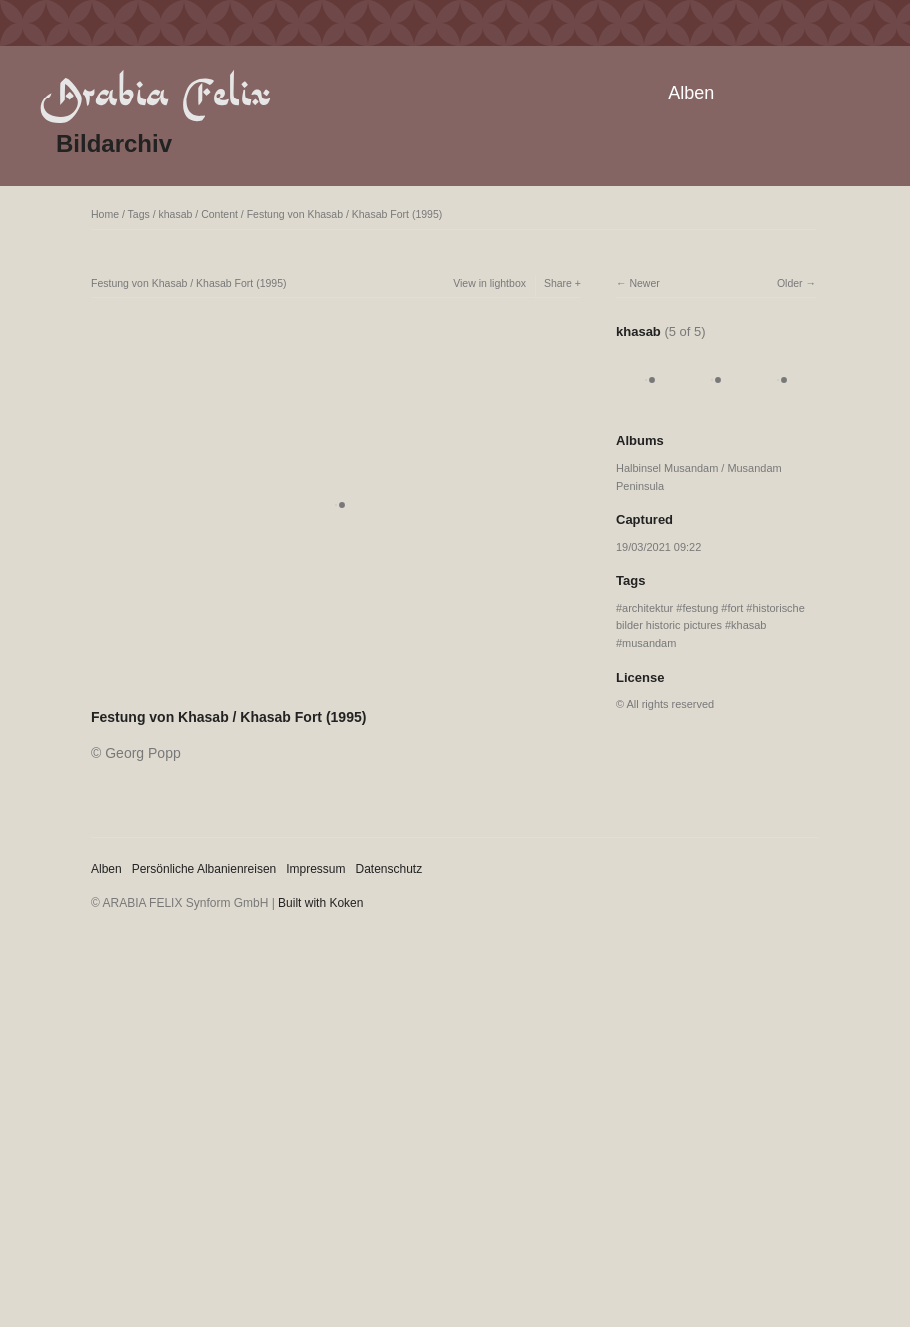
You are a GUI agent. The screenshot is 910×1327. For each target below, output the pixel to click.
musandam (649, 643)
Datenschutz (389, 869)
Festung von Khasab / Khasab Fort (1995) (345, 214)
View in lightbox (489, 283)
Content (219, 214)
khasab (176, 214)
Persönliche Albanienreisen (204, 869)
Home (105, 214)
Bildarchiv (114, 143)
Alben (691, 93)
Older (790, 283)
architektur (647, 608)
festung (700, 608)
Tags (139, 214)
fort (735, 608)
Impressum (315, 869)
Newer (644, 283)
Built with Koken (320, 903)
